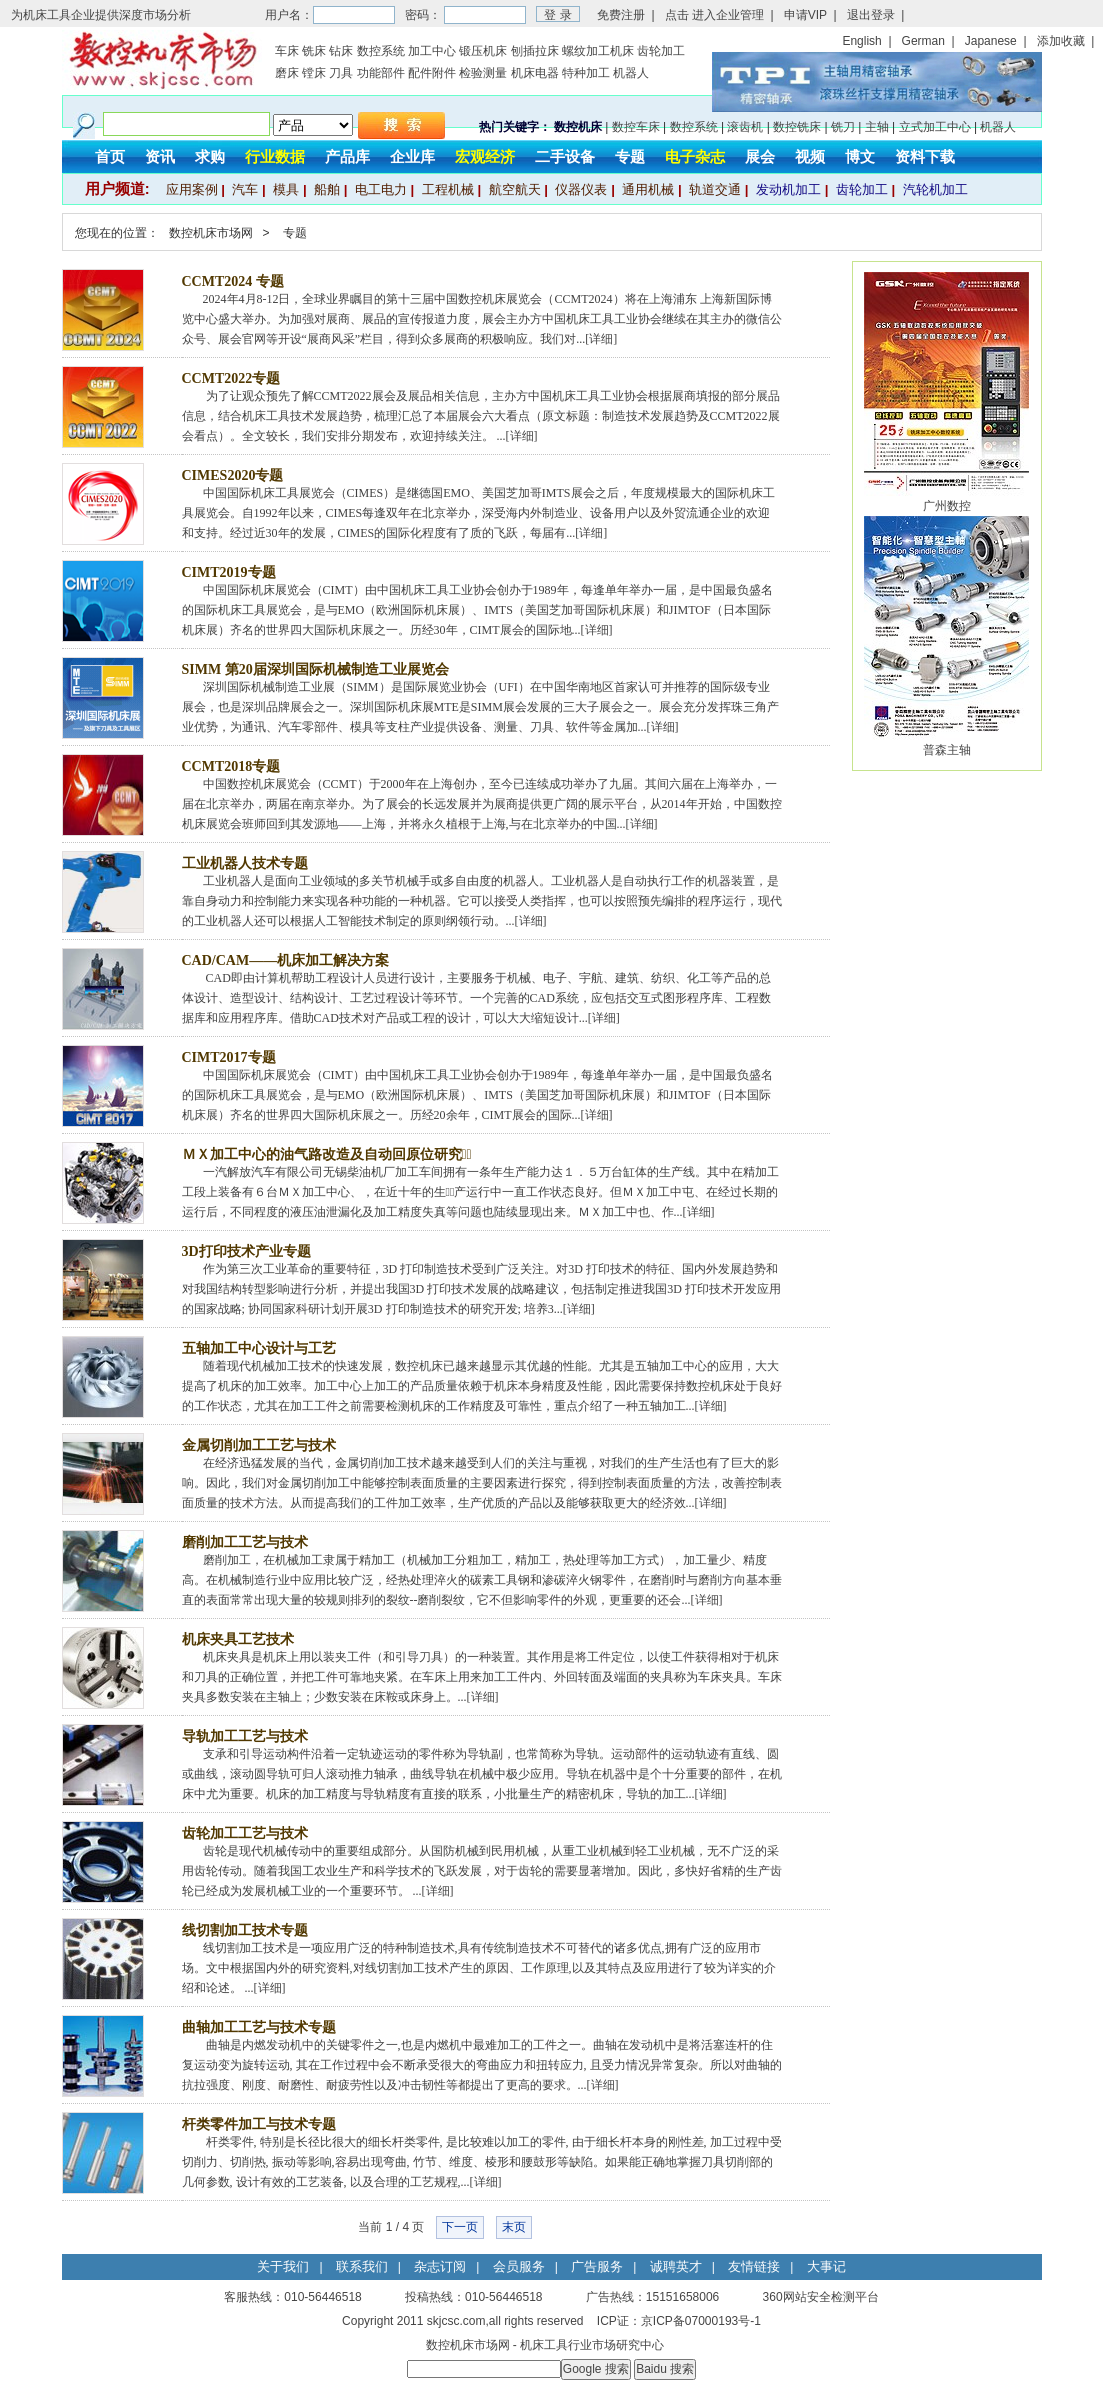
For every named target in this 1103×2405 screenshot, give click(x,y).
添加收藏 (1061, 41)
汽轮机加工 (935, 189)
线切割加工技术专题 (245, 1930)
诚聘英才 (676, 2266)
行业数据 (275, 156)
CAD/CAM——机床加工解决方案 (286, 960)
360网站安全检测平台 (821, 2297)
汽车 (245, 189)
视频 (810, 156)
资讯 (160, 156)
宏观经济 (485, 156)
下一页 (460, 2227)
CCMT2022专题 (231, 378)
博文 (860, 156)
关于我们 (283, 2266)
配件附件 (432, 73)
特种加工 (586, 73)
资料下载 (925, 156)
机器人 (631, 73)
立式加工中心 (935, 127)
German (923, 41)
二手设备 (565, 156)
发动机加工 (788, 189)
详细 (601, 339)
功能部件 (381, 73)
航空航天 (515, 189)
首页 (110, 156)
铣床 (314, 51)
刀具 (341, 73)
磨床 (287, 73)
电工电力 (381, 189)
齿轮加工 (661, 51)
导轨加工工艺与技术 (245, 1736)
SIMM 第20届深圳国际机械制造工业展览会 (315, 669)
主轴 (877, 127)
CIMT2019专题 (229, 572)
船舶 (327, 189)
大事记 (826, 2266)
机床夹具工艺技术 (238, 1639)
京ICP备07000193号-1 (701, 2321)
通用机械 (648, 189)
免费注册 (621, 15)
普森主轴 (947, 750)
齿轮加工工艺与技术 (245, 1833)
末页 (514, 2227)
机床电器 (535, 73)
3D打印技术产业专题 (246, 1251)
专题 (630, 156)
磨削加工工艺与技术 (245, 1542)
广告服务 (597, 2266)
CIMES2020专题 (233, 475)
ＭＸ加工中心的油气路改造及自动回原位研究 (327, 1154)
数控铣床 (797, 127)
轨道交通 (715, 189)
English (861, 41)
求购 (210, 156)
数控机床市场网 (211, 233)
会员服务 (519, 2266)
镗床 (314, 73)
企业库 (412, 156)
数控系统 (381, 51)
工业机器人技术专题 (245, 863)
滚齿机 (745, 127)
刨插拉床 (535, 51)
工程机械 (448, 189)
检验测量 (483, 73)
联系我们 (362, 2266)
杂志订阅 (440, 2266)
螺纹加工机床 (598, 51)
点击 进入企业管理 (714, 15)
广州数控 (947, 506)
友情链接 (754, 2266)
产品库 (347, 156)
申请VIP (805, 15)
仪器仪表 (581, 189)
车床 (287, 51)
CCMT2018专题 (231, 766)
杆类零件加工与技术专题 (259, 2124)
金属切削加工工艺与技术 (259, 1445)
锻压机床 (483, 51)
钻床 (341, 51)
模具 (286, 189)
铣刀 (843, 127)
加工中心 (432, 51)
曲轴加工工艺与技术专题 (259, 2027)
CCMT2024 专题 (233, 281)
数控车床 (636, 127)
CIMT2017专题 (229, 1057)
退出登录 (871, 15)
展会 (760, 156)
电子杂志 (695, 156)
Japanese (991, 41)
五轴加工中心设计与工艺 (259, 1348)
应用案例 (192, 189)
